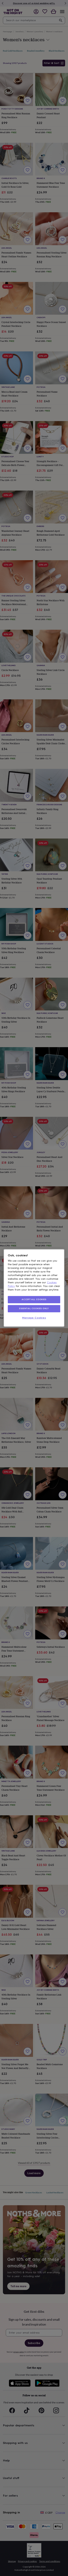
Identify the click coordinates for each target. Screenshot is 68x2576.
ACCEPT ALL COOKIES (34, 1299)
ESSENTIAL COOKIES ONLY (34, 1308)
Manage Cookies (34, 1317)
